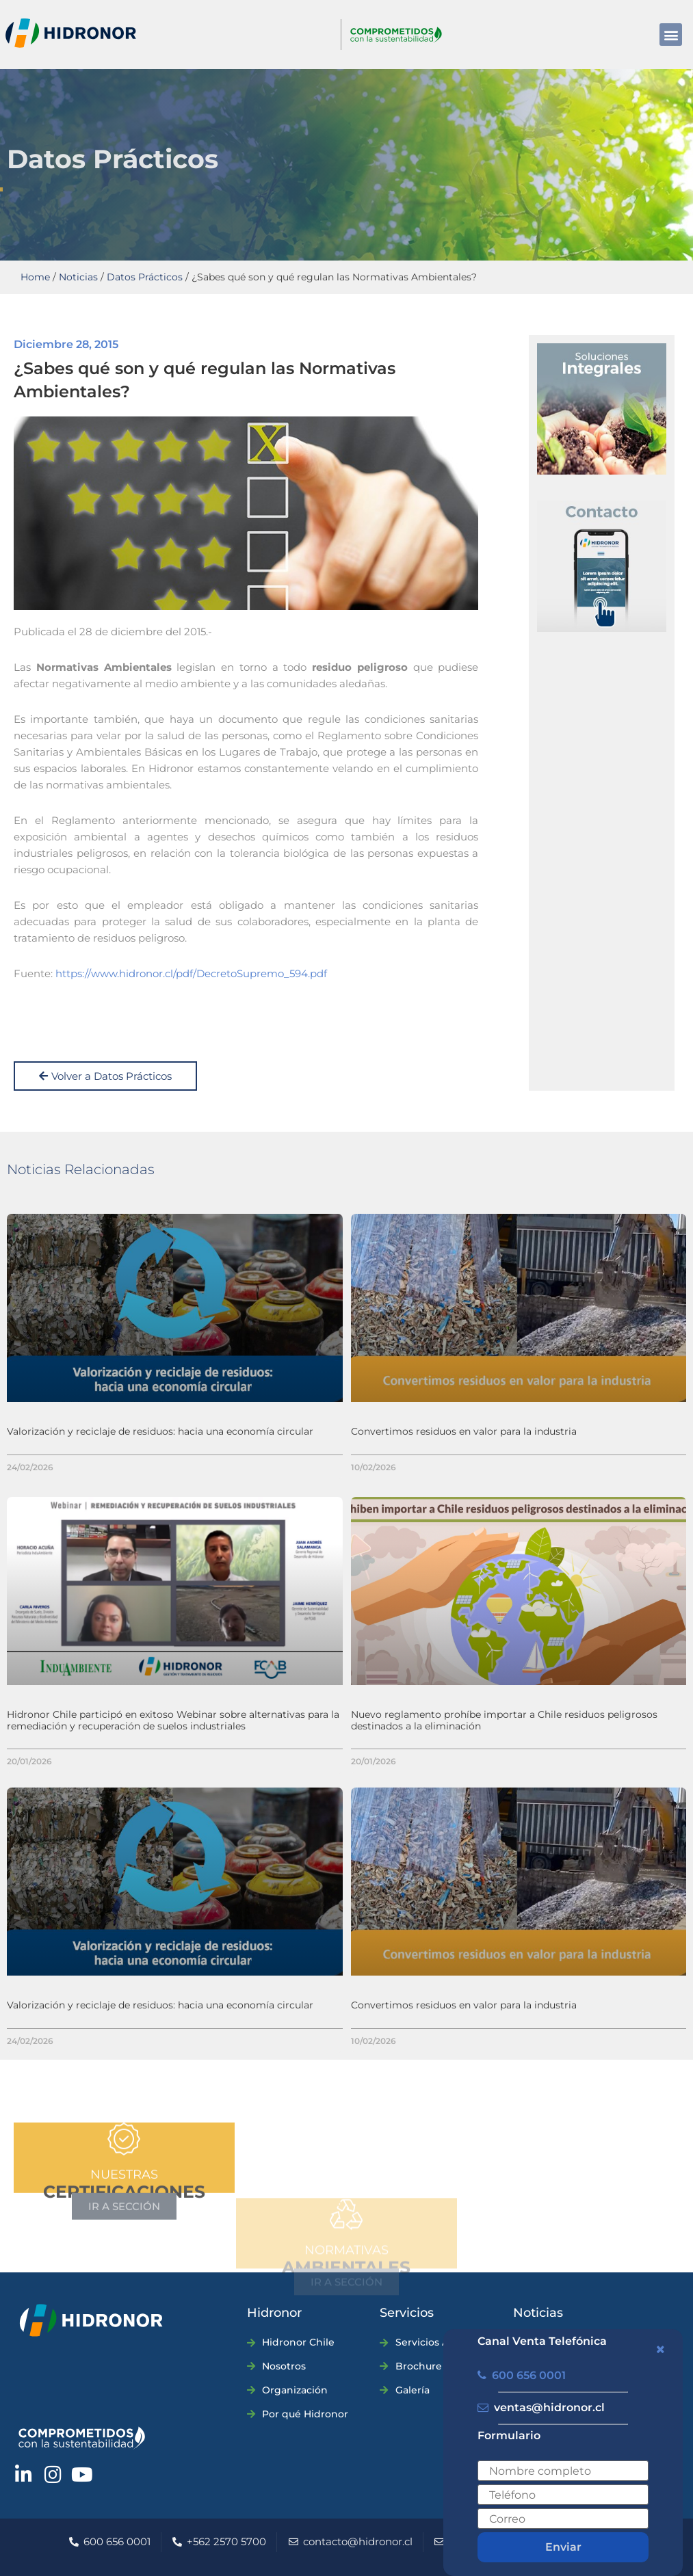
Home (35, 276)
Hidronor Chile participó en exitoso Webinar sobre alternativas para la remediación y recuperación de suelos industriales (173, 1720)
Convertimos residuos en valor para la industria (464, 1431)
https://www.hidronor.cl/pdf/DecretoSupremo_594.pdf (191, 973)
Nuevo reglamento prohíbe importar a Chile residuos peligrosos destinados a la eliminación (504, 1720)
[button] (670, 34)
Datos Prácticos (145, 276)
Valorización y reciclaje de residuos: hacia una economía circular (160, 1431)
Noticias (78, 276)
